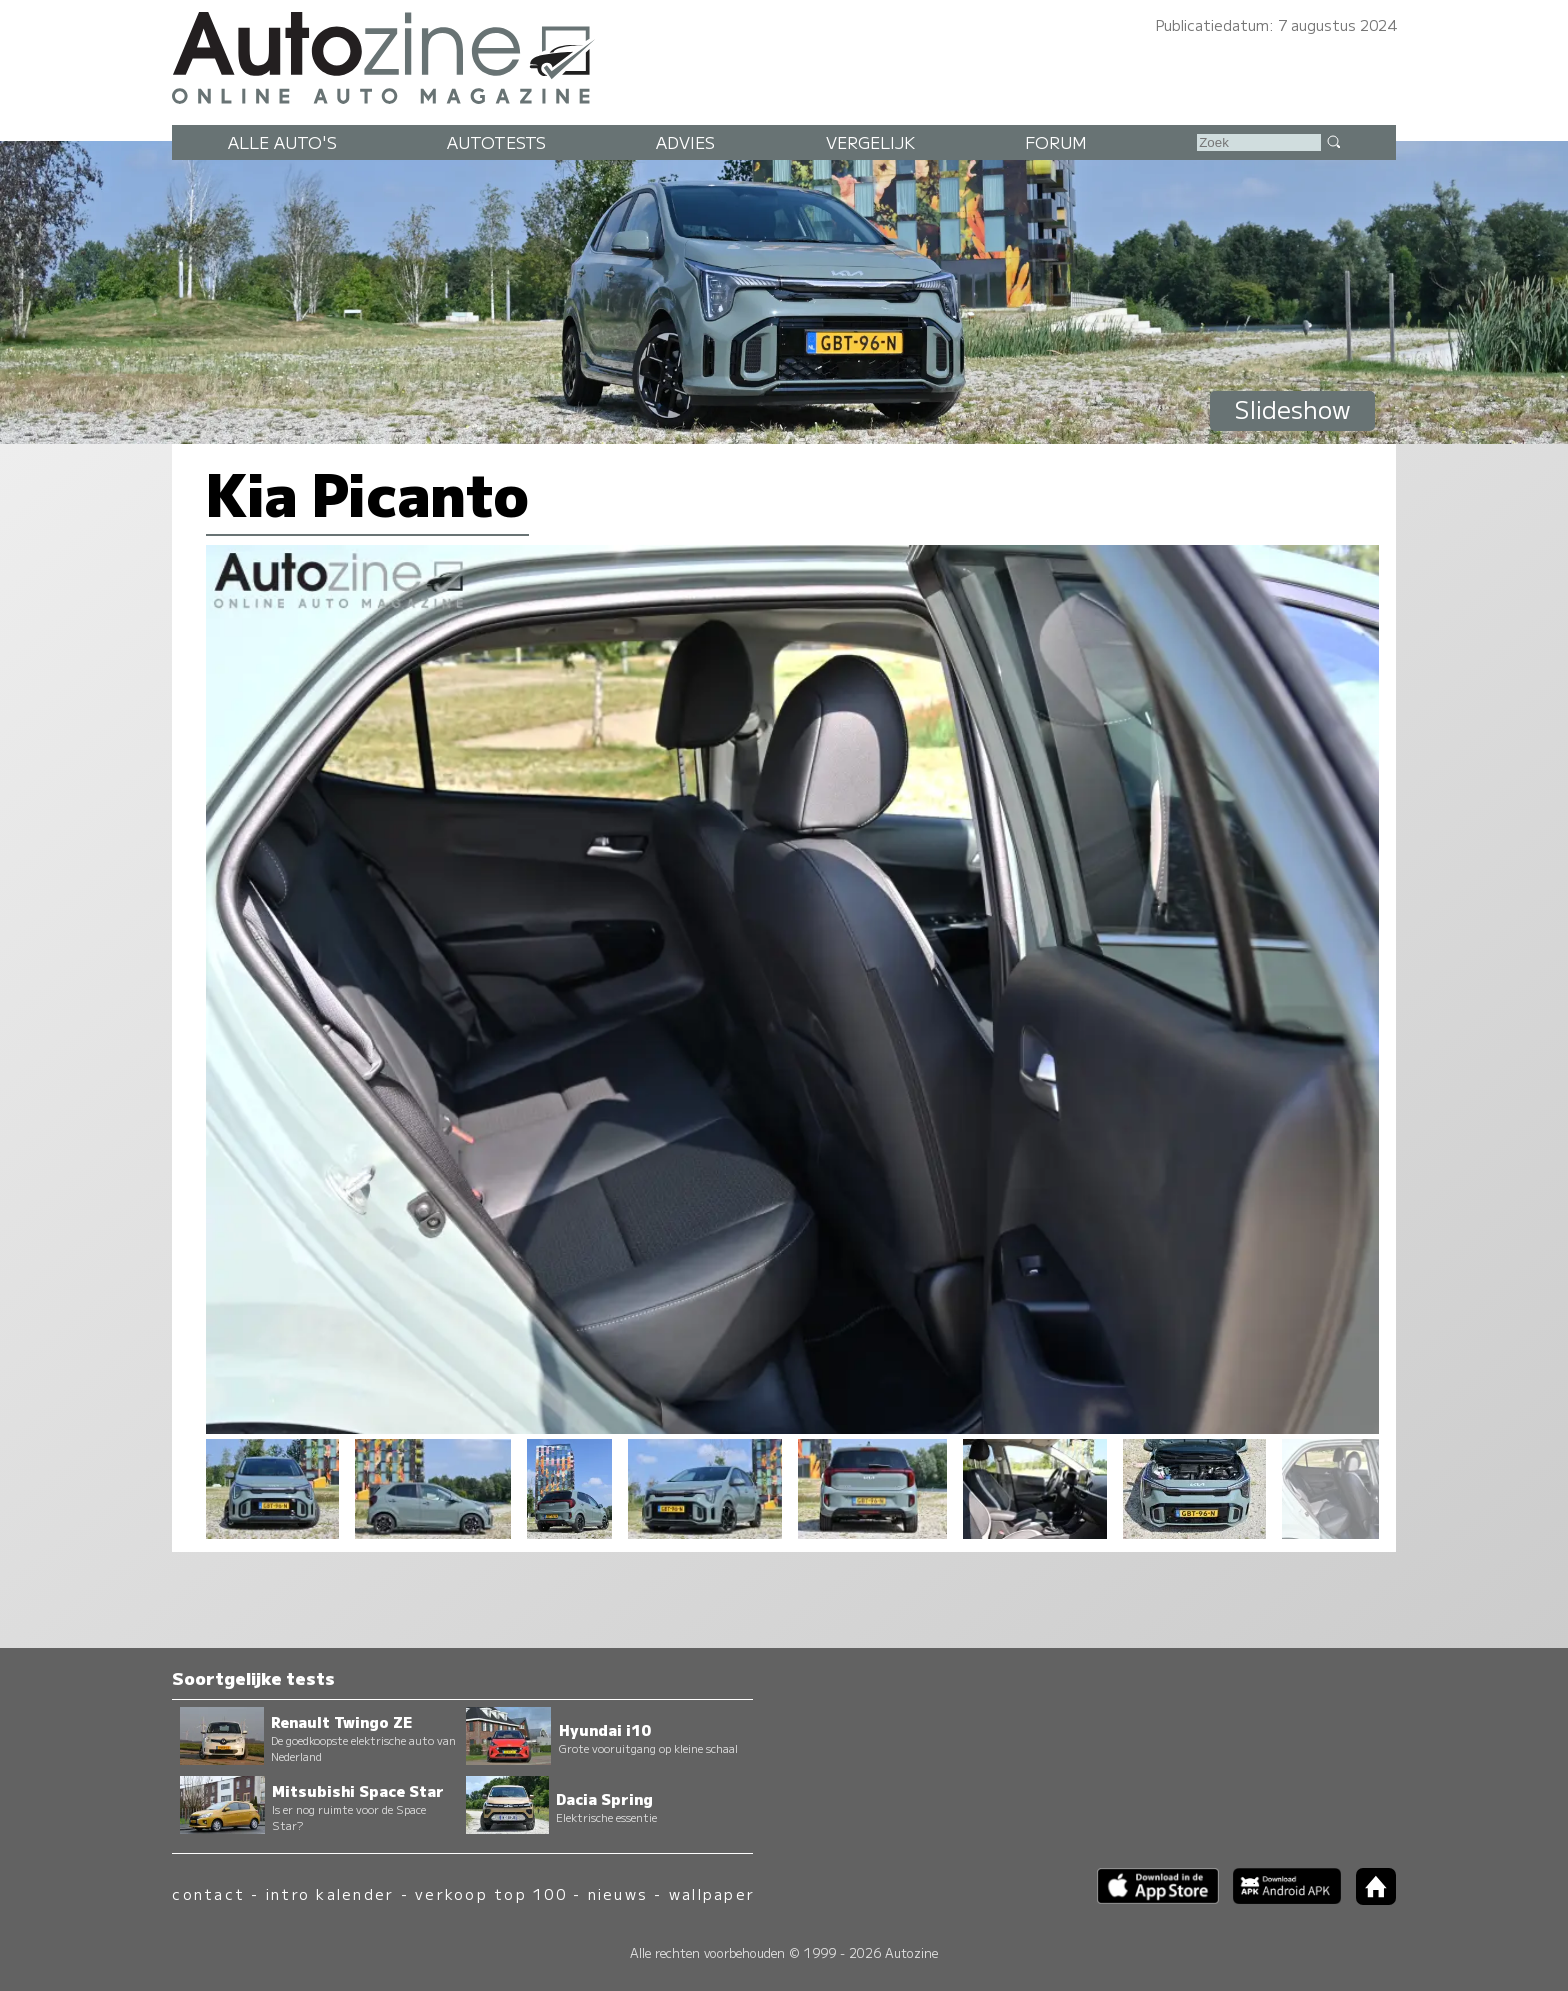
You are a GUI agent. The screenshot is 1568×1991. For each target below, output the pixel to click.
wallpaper (712, 1893)
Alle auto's (282, 142)
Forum (1056, 142)
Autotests (496, 142)
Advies (685, 142)
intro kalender (330, 1893)
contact (208, 1893)
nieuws (618, 1893)
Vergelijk (870, 142)
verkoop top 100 (491, 1893)
